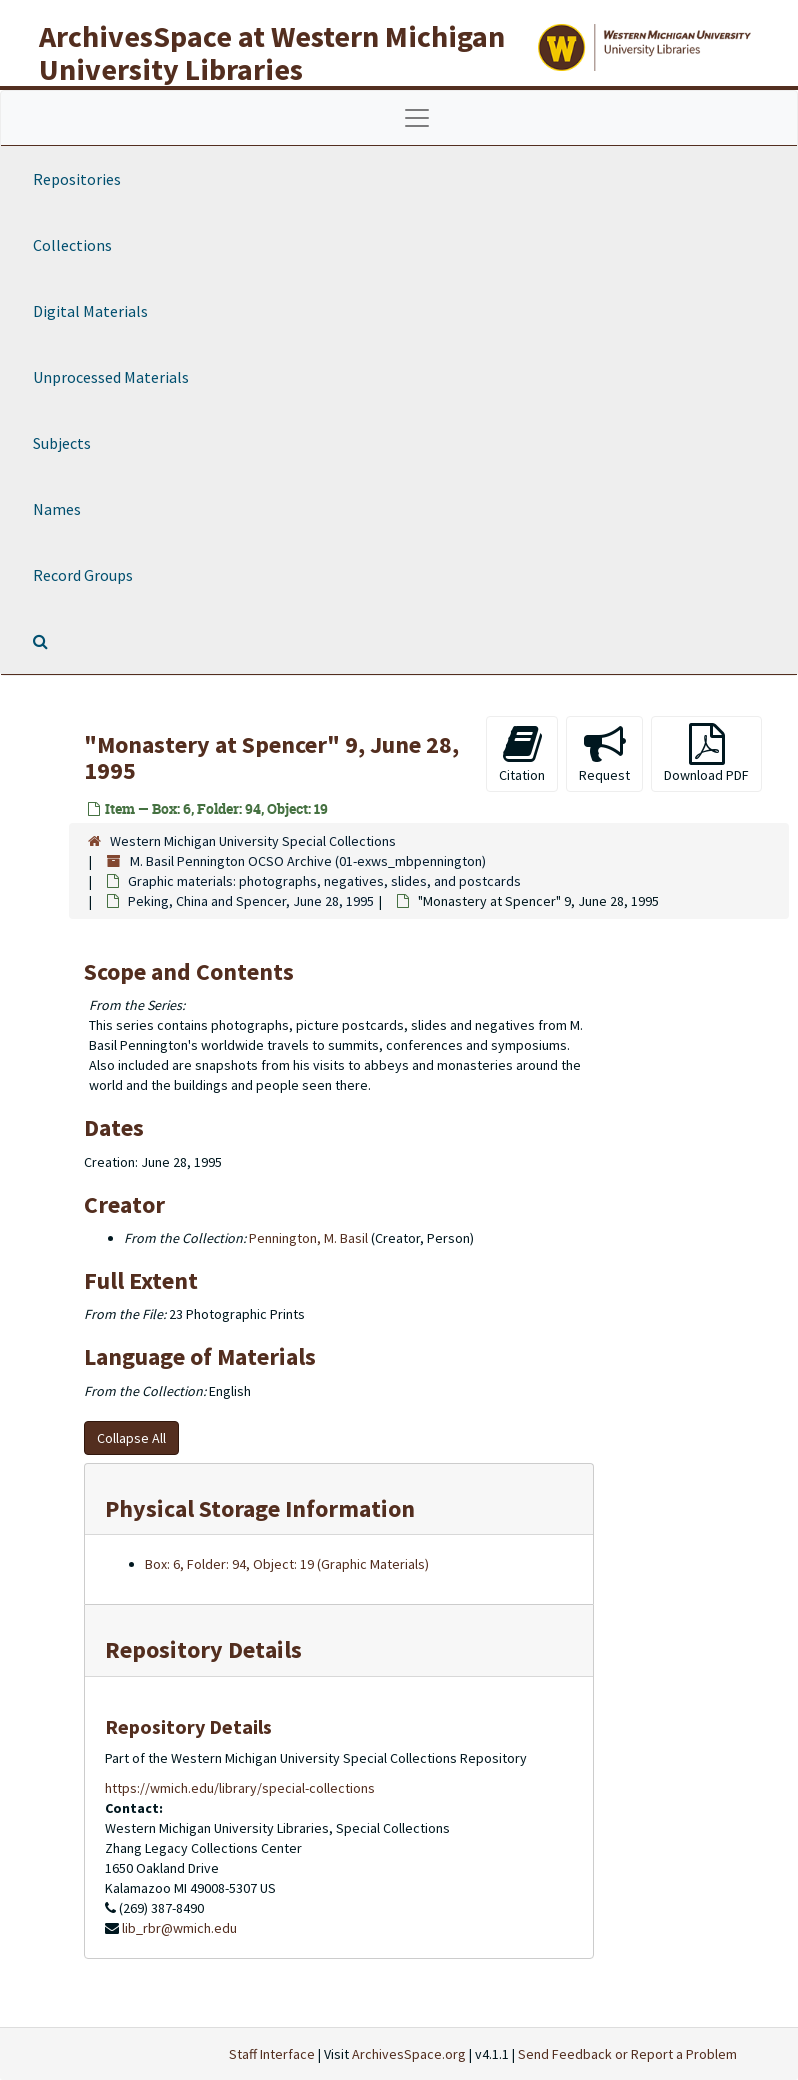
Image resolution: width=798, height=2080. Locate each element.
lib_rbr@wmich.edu (179, 1928)
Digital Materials (90, 311)
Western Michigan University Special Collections (253, 841)
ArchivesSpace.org (409, 2054)
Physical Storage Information (260, 1508)
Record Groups (83, 575)
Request (604, 753)
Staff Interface (272, 2054)
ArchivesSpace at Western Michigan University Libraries (272, 52)
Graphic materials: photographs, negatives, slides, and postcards (324, 881)
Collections (72, 245)
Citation (522, 753)
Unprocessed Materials (111, 377)
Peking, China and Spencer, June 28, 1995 (251, 901)
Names (57, 509)
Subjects (62, 443)
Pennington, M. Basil (308, 1238)
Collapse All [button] (131, 1438)
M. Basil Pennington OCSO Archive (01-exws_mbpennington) (308, 861)
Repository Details (203, 1649)
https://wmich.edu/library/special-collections (240, 1788)
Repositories (77, 179)
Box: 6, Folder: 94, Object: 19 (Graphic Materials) (287, 1564)
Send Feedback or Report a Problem (627, 2054)
